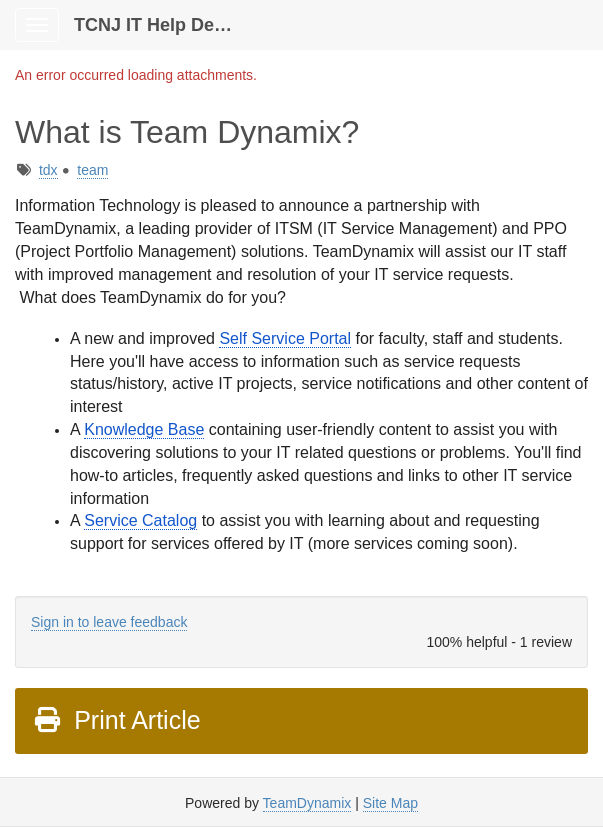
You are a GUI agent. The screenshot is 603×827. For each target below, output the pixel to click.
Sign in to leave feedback (109, 622)
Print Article (116, 720)
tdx (48, 170)
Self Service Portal (285, 338)
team (92, 170)
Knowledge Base (144, 429)
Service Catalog (140, 520)
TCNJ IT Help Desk (154, 25)
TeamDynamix (307, 803)
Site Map (390, 803)
